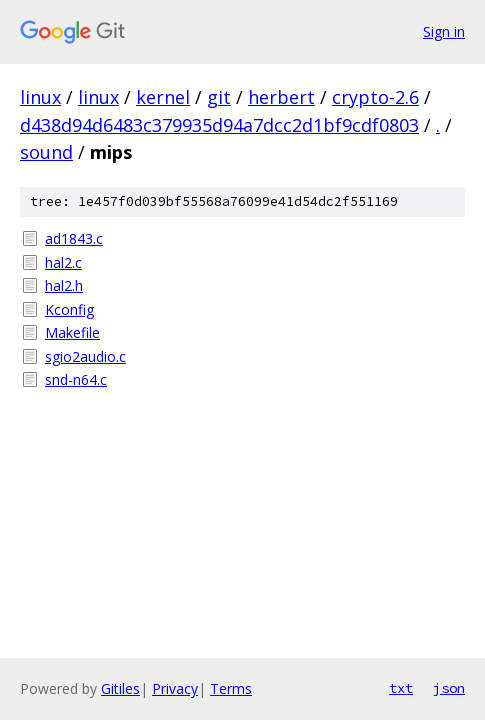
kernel (163, 97)
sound (46, 152)
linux (40, 97)
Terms (231, 688)
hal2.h (64, 285)
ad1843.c (74, 238)
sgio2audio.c (85, 356)
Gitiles (120, 688)
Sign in (444, 31)
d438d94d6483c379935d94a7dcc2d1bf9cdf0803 (219, 125)
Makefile (72, 332)
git (219, 97)
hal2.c (63, 262)
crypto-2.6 (375, 97)
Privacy (175, 688)
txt (401, 688)
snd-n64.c (76, 379)
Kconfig (69, 309)
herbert (281, 97)
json (449, 688)
